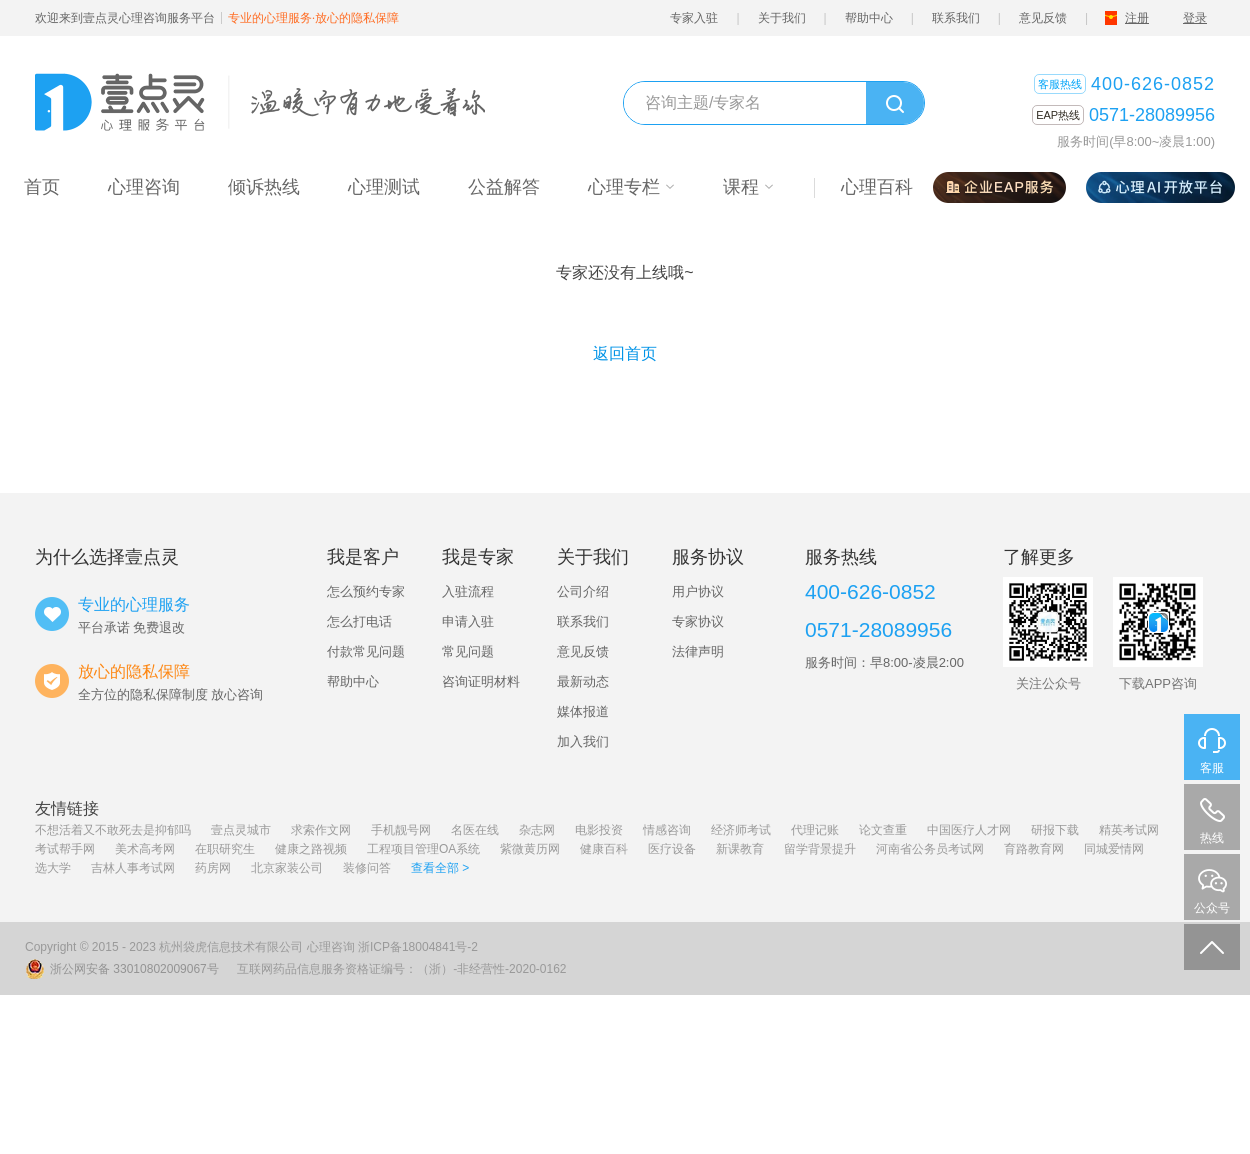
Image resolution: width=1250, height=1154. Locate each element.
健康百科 (604, 849)
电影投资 (599, 830)
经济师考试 (741, 830)
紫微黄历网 (530, 849)
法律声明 (698, 651)
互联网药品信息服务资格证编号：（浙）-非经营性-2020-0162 (401, 969)
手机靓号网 (401, 830)
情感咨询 (667, 830)
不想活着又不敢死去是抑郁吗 (113, 830)
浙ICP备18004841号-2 (418, 947)
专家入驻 (694, 18)
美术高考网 (145, 849)
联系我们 (956, 18)
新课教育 (740, 849)
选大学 (53, 868)
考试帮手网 (65, 849)
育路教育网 (1034, 849)
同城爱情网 (1114, 849)
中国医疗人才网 (969, 830)
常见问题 (468, 651)
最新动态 (583, 681)
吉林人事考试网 (133, 868)
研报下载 (1055, 830)
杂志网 (537, 830)
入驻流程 (468, 591)
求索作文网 (321, 830)
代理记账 (815, 830)
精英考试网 (1129, 830)
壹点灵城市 (241, 830)
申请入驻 (468, 621)
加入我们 (583, 741)
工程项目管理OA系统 (423, 849)
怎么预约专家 (366, 591)
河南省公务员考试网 (930, 849)
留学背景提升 (820, 849)
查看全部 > (440, 868)
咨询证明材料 (481, 681)
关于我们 (782, 18)
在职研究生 (225, 849)
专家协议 (698, 621)
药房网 (213, 868)
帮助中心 (869, 18)
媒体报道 (583, 711)
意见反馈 (1043, 18)
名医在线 (475, 830)
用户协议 (698, 591)
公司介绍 (583, 591)
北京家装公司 (287, 868)
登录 (1195, 18)
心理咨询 (331, 947)
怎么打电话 (359, 621)
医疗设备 (672, 849)
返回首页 (625, 353)
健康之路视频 (311, 849)
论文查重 (883, 830)
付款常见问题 (366, 651)
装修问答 (367, 868)
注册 (1137, 18)
